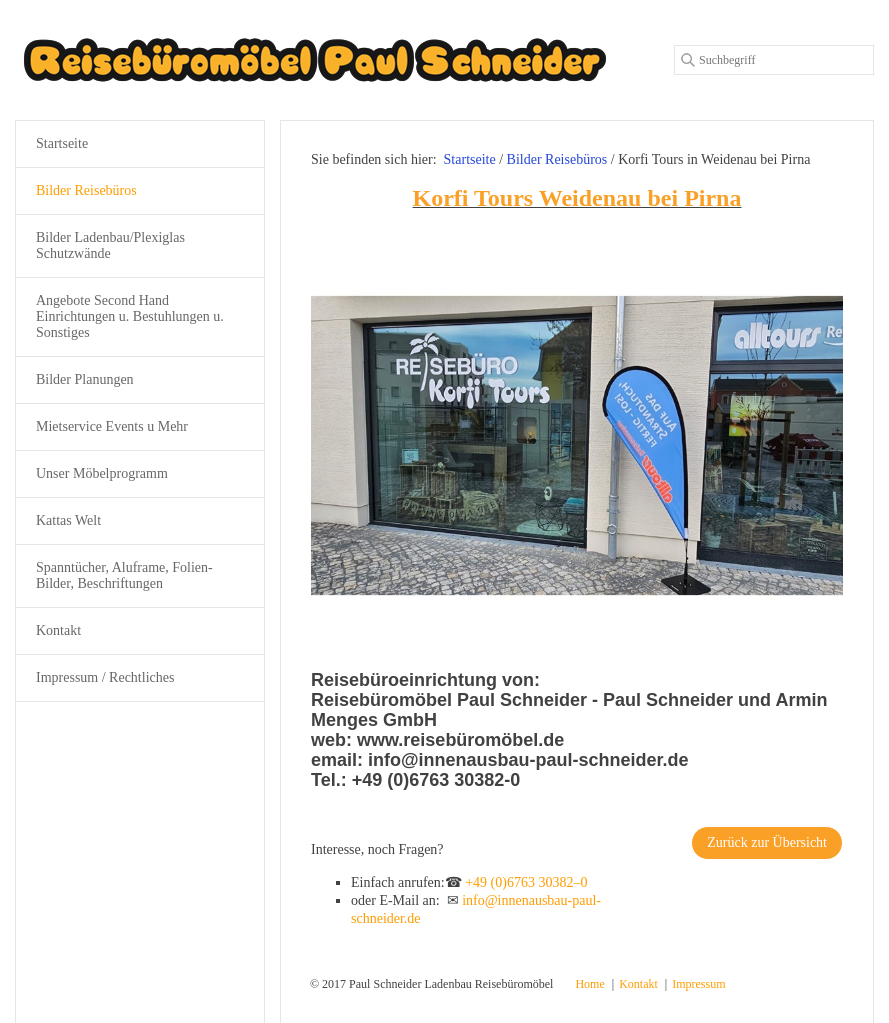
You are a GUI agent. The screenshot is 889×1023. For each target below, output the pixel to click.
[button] (767, 843)
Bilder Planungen (85, 379)
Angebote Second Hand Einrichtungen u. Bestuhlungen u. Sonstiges (130, 316)
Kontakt (58, 630)
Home (589, 984)
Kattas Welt (68, 520)
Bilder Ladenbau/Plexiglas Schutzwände (110, 245)
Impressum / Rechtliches (105, 677)
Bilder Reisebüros (86, 190)
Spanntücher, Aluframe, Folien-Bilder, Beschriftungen (124, 575)
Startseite (470, 159)
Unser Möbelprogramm (102, 473)
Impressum (698, 984)
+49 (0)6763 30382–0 (526, 882)
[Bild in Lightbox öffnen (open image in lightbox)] (577, 445)
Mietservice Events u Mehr (112, 426)
